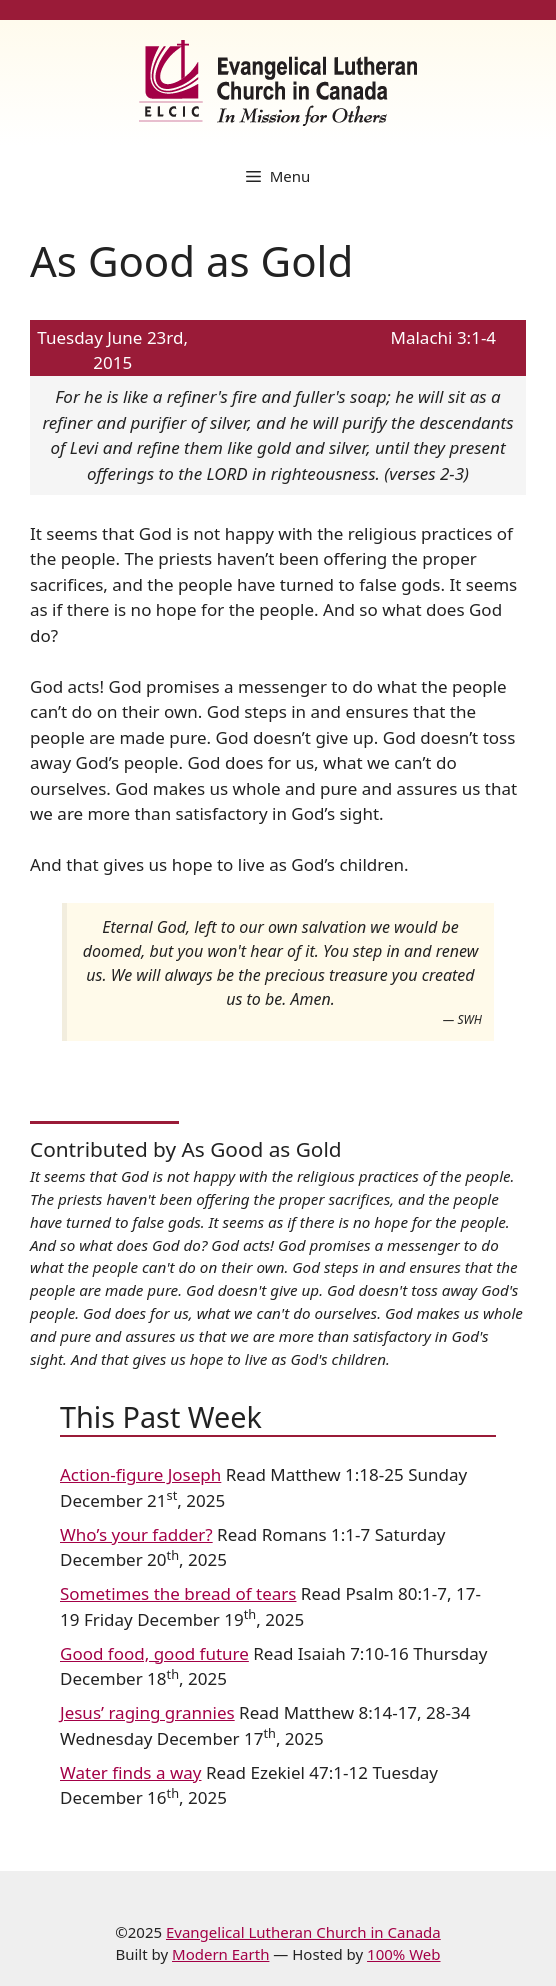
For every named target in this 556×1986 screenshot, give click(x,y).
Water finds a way (130, 1772)
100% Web (403, 1954)
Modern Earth (220, 1954)
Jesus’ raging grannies (147, 1712)
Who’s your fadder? (136, 1534)
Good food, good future (154, 1653)
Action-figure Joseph (140, 1474)
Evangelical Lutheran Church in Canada (303, 1932)
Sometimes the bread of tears (178, 1593)
